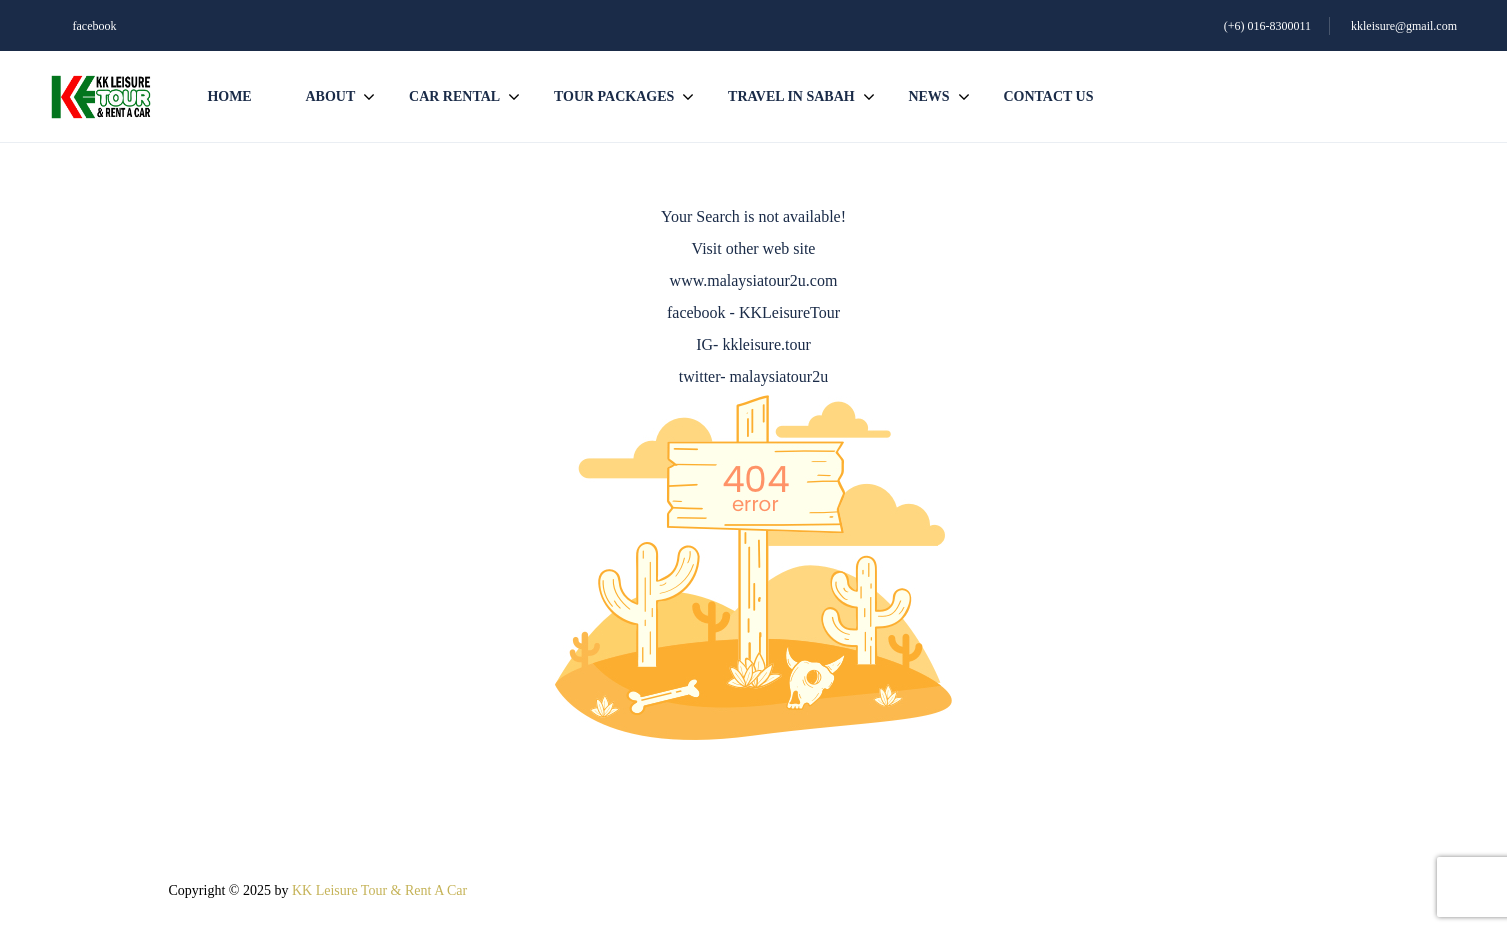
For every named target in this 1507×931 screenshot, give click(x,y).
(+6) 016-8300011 (1267, 26)
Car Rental (454, 96)
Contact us (1048, 96)
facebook (95, 26)
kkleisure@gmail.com (1404, 26)
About (330, 96)
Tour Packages (614, 96)
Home (229, 96)
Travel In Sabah (791, 96)
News (928, 96)
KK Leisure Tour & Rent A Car (379, 890)
